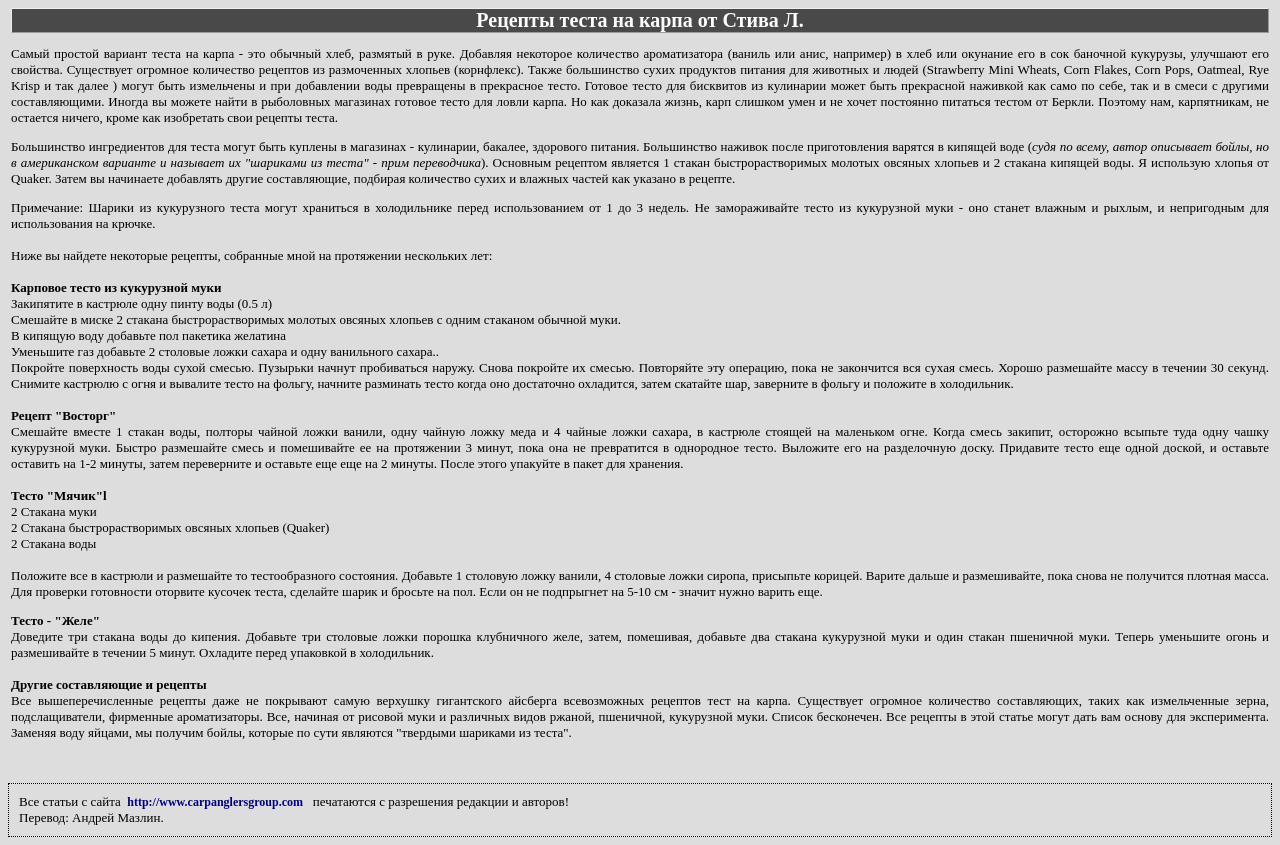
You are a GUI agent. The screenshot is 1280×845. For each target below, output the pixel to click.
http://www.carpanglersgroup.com (215, 802)
